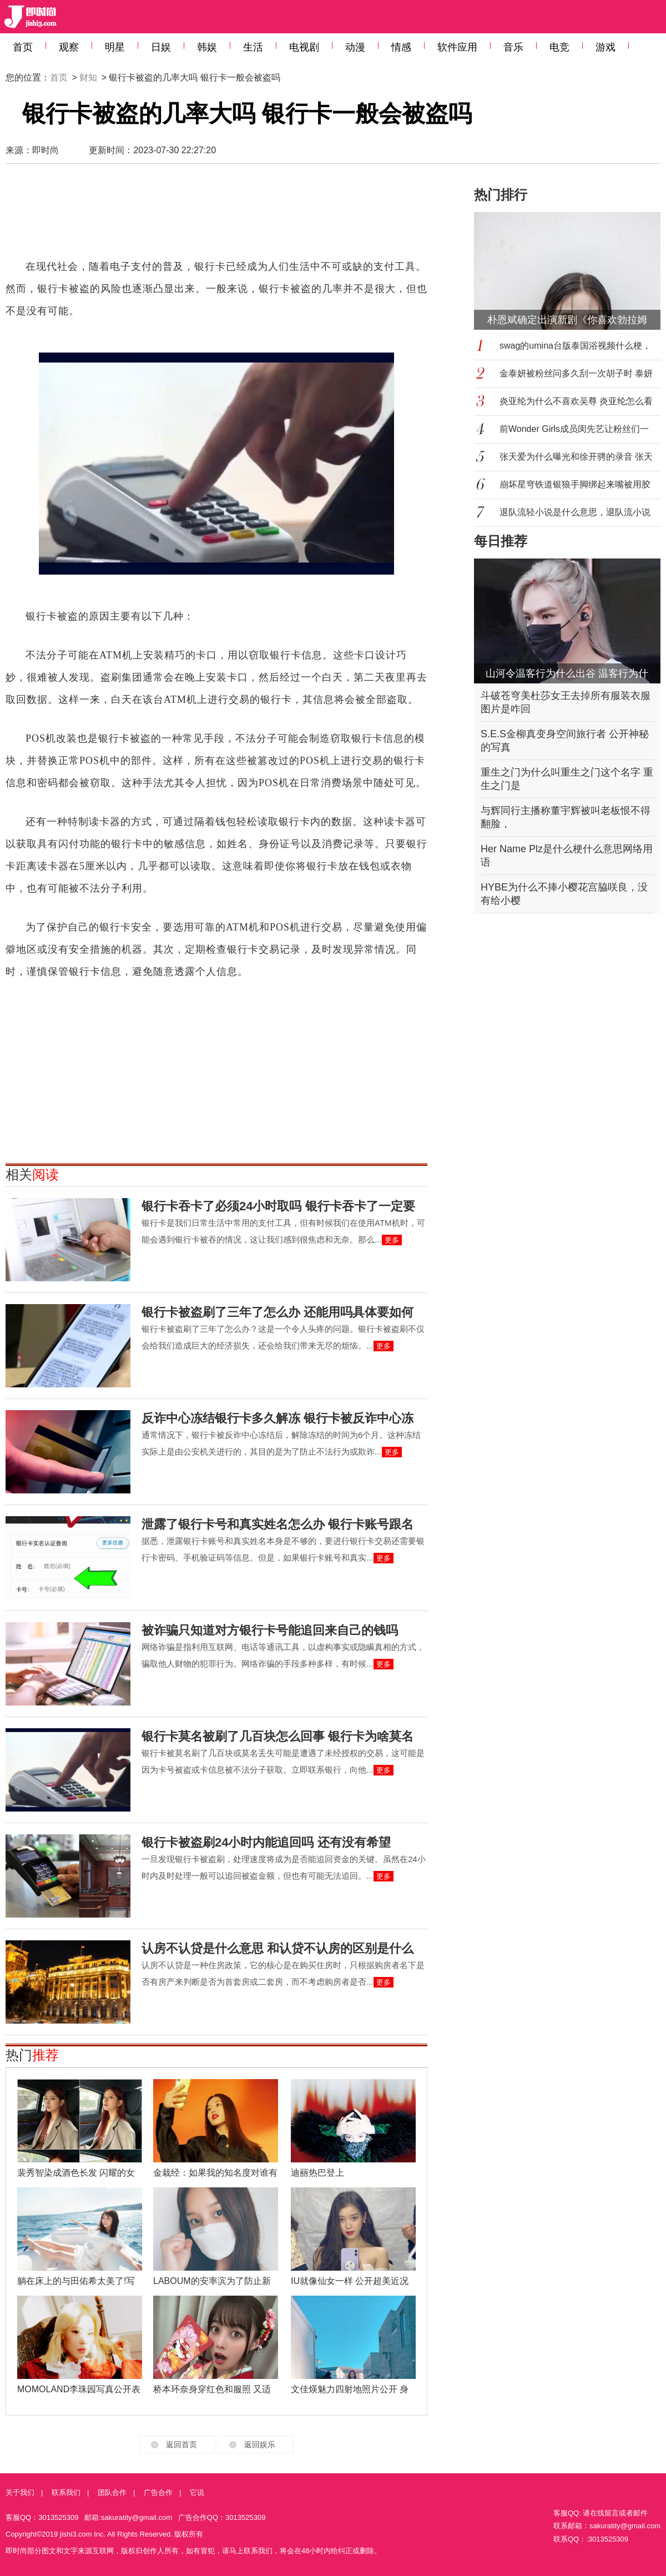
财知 (88, 77)
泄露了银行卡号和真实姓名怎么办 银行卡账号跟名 (277, 1524)
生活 (253, 47)
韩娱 (207, 47)
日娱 (161, 47)
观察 (69, 47)
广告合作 (158, 2492)
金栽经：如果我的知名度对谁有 (215, 2172)
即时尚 (45, 150)
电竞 (559, 47)
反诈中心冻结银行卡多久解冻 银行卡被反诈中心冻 (277, 1418)
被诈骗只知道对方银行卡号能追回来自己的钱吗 (270, 1630)
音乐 (513, 47)
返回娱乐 (259, 2444)
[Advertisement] (216, 217)
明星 (115, 47)
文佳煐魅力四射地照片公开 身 (349, 2389)
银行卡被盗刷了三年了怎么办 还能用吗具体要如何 (277, 1312)
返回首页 (181, 2444)
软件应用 (457, 47)
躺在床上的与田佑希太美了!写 (76, 2281)
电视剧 (304, 47)
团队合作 (112, 2492)
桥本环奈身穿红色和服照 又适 (212, 2389)
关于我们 (20, 2492)
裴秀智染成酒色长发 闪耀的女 (76, 2172)
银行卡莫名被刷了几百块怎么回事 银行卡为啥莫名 (277, 1736)
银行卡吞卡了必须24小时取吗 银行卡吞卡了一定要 (278, 1206)
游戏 (605, 47)
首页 (23, 47)
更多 (392, 1240)
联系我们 (66, 2492)
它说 (197, 2492)
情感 (401, 47)
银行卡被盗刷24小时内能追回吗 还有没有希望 (266, 1842)
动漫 (355, 47)
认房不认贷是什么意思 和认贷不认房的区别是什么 (277, 1948)
